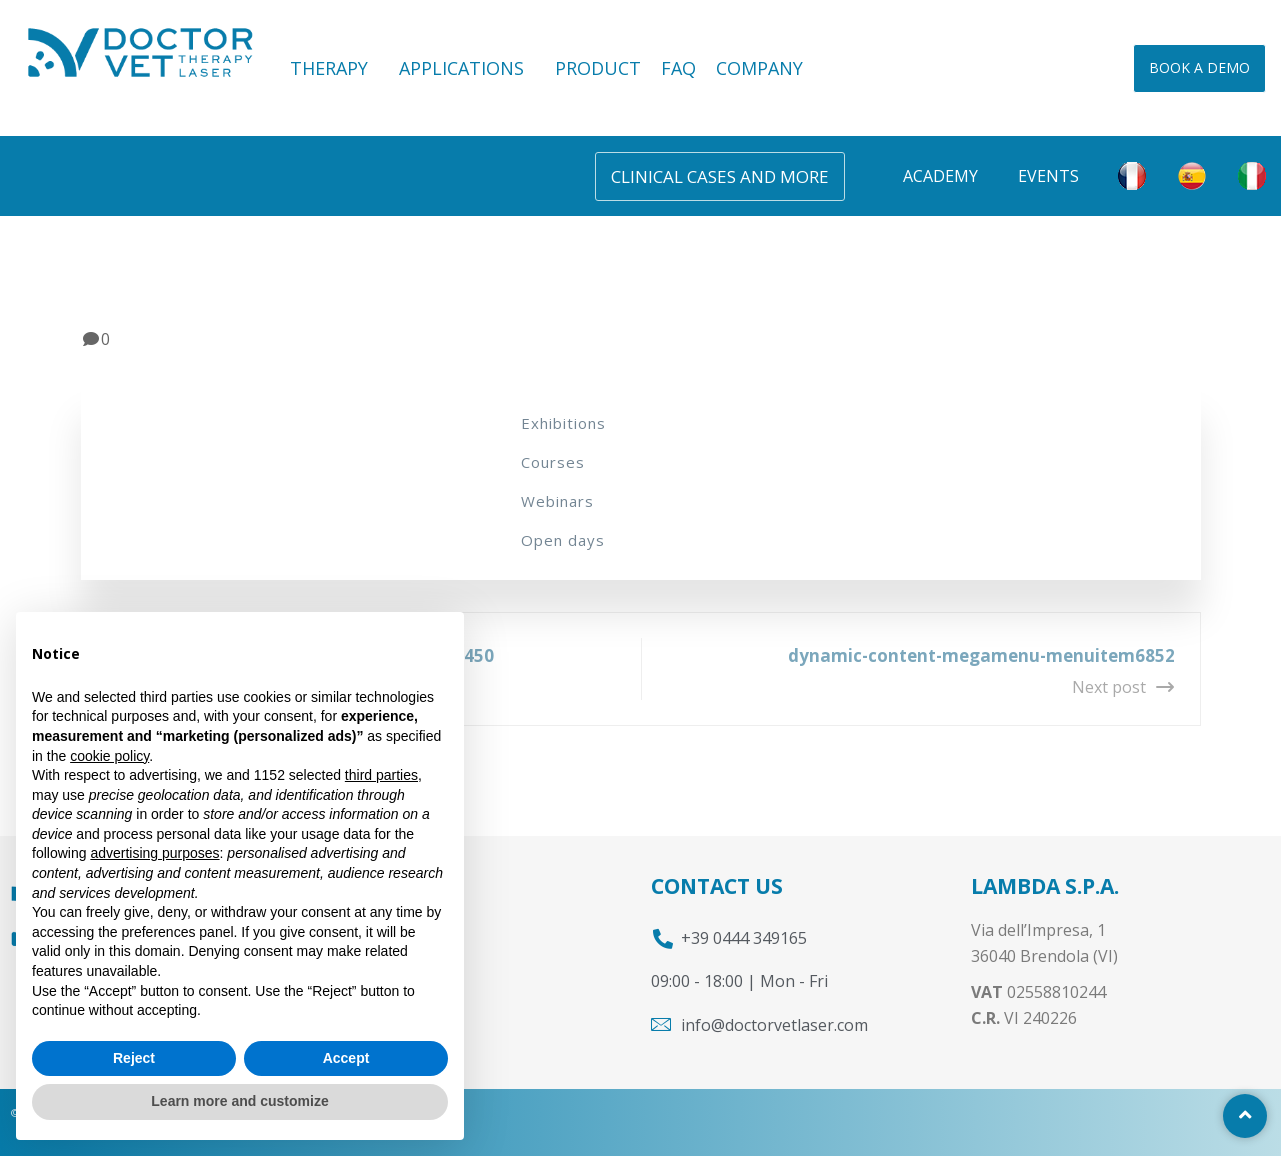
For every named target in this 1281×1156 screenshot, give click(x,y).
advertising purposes (154, 853)
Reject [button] (134, 1058)
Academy (940, 176)
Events (1048, 176)
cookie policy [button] (109, 756)
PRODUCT (598, 68)
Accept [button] (346, 1058)
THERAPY (334, 68)
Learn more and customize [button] (239, 1101)
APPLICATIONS (467, 68)
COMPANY (759, 68)
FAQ (678, 68)
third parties (381, 775)
